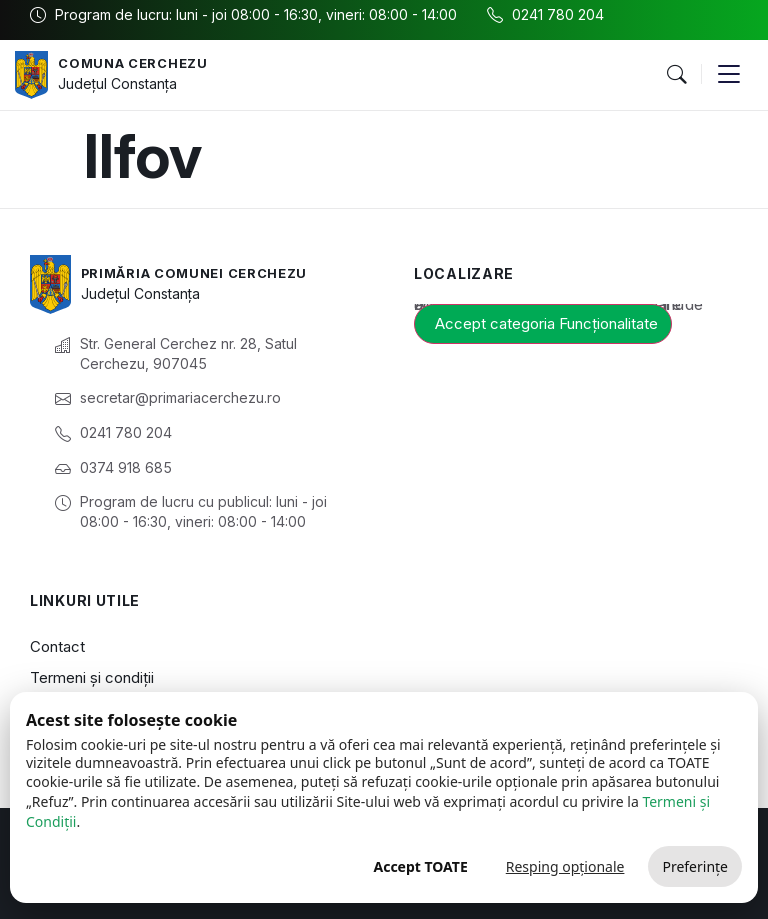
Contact (57, 646)
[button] (676, 75)
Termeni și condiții (92, 677)
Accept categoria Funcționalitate (546, 323)
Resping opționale (565, 866)
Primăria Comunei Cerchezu (204, 272)
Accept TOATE (420, 866)
